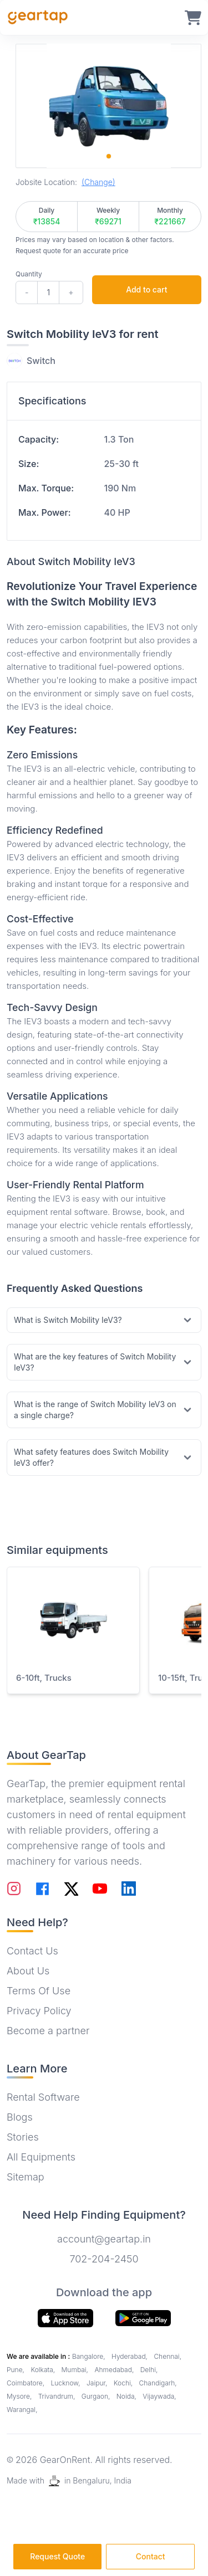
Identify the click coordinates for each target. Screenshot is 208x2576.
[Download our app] (143, 2318)
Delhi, (149, 2369)
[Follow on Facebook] (42, 1889)
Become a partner (48, 2030)
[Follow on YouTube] (100, 1888)
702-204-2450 (103, 2259)
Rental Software (43, 2097)
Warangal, (22, 2409)
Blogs (20, 2117)
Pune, (16, 2369)
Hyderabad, (130, 2356)
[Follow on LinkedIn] (128, 1888)
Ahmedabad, (114, 2369)
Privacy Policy (39, 2010)
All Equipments (41, 2157)
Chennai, (167, 2356)
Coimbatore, (26, 2383)
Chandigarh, (158, 2383)
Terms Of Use (38, 1991)
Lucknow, (66, 2383)
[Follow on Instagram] (14, 1888)
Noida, (127, 2396)
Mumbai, (76, 2369)
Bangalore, (89, 2356)
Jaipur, (98, 2383)
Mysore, (20, 2396)
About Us (28, 1971)
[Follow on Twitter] (71, 1888)
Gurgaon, (97, 2396)
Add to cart (146, 289)
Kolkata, (44, 2369)
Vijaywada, (159, 2396)
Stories (23, 2137)
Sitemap (25, 2177)
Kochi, (124, 2383)
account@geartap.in (104, 2239)
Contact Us (32, 1951)
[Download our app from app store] (65, 2318)
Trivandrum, (57, 2396)
